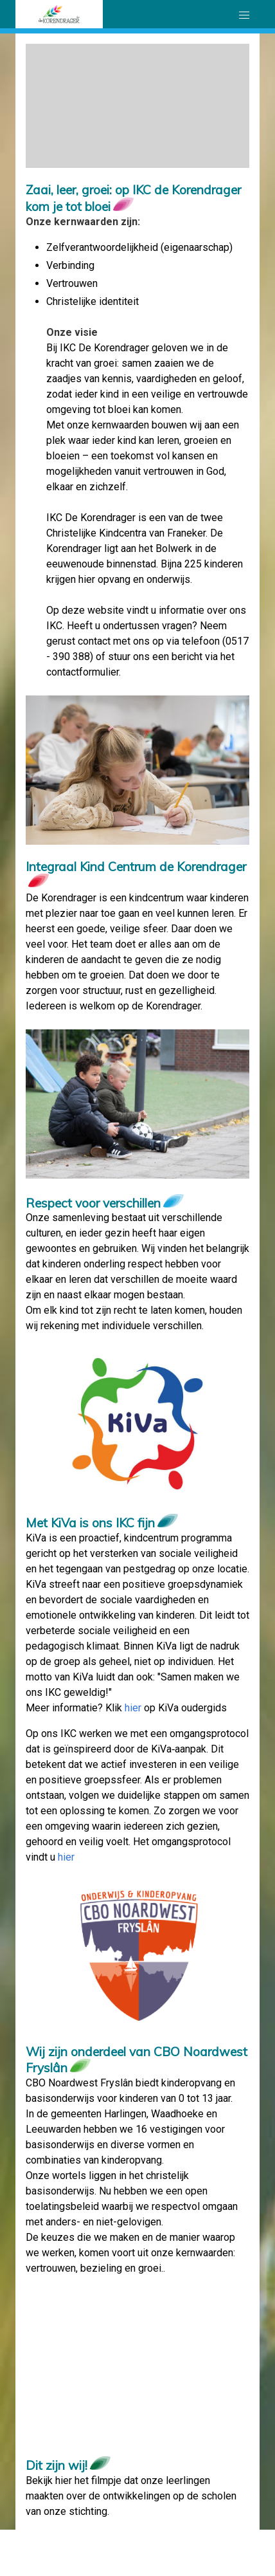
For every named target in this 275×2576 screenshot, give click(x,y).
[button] (244, 15)
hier (133, 1708)
